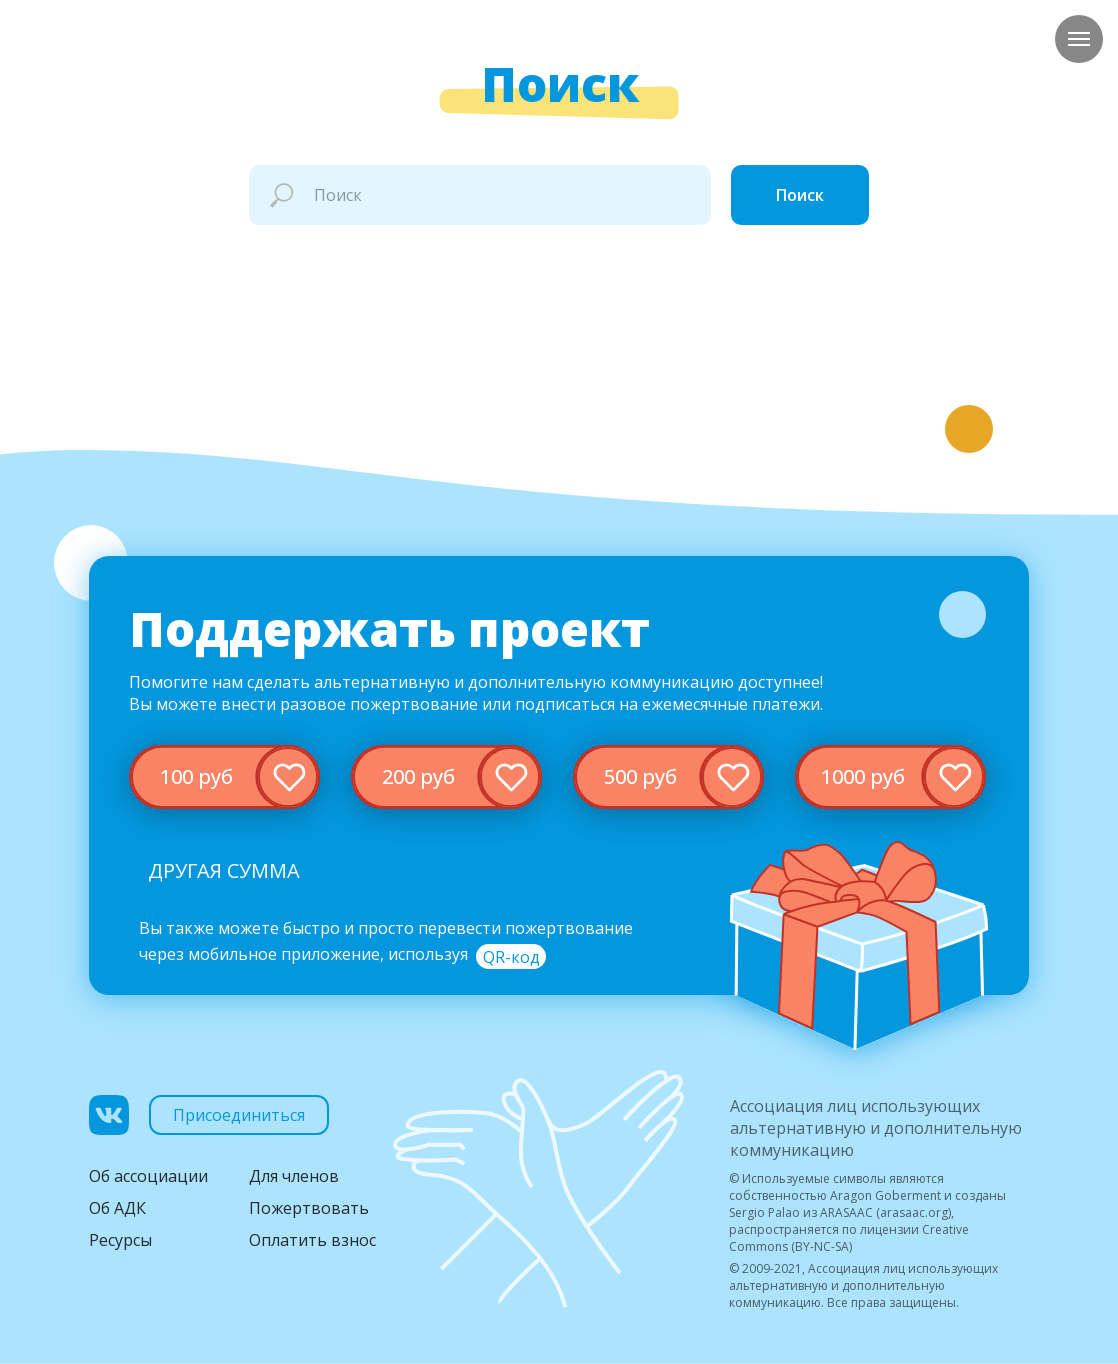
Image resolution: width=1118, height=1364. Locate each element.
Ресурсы (120, 1240)
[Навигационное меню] (1079, 39)
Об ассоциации (148, 1176)
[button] (511, 956)
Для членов (294, 1176)
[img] (224, 777)
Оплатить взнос (312, 1240)
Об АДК (117, 1208)
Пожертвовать (309, 1208)
